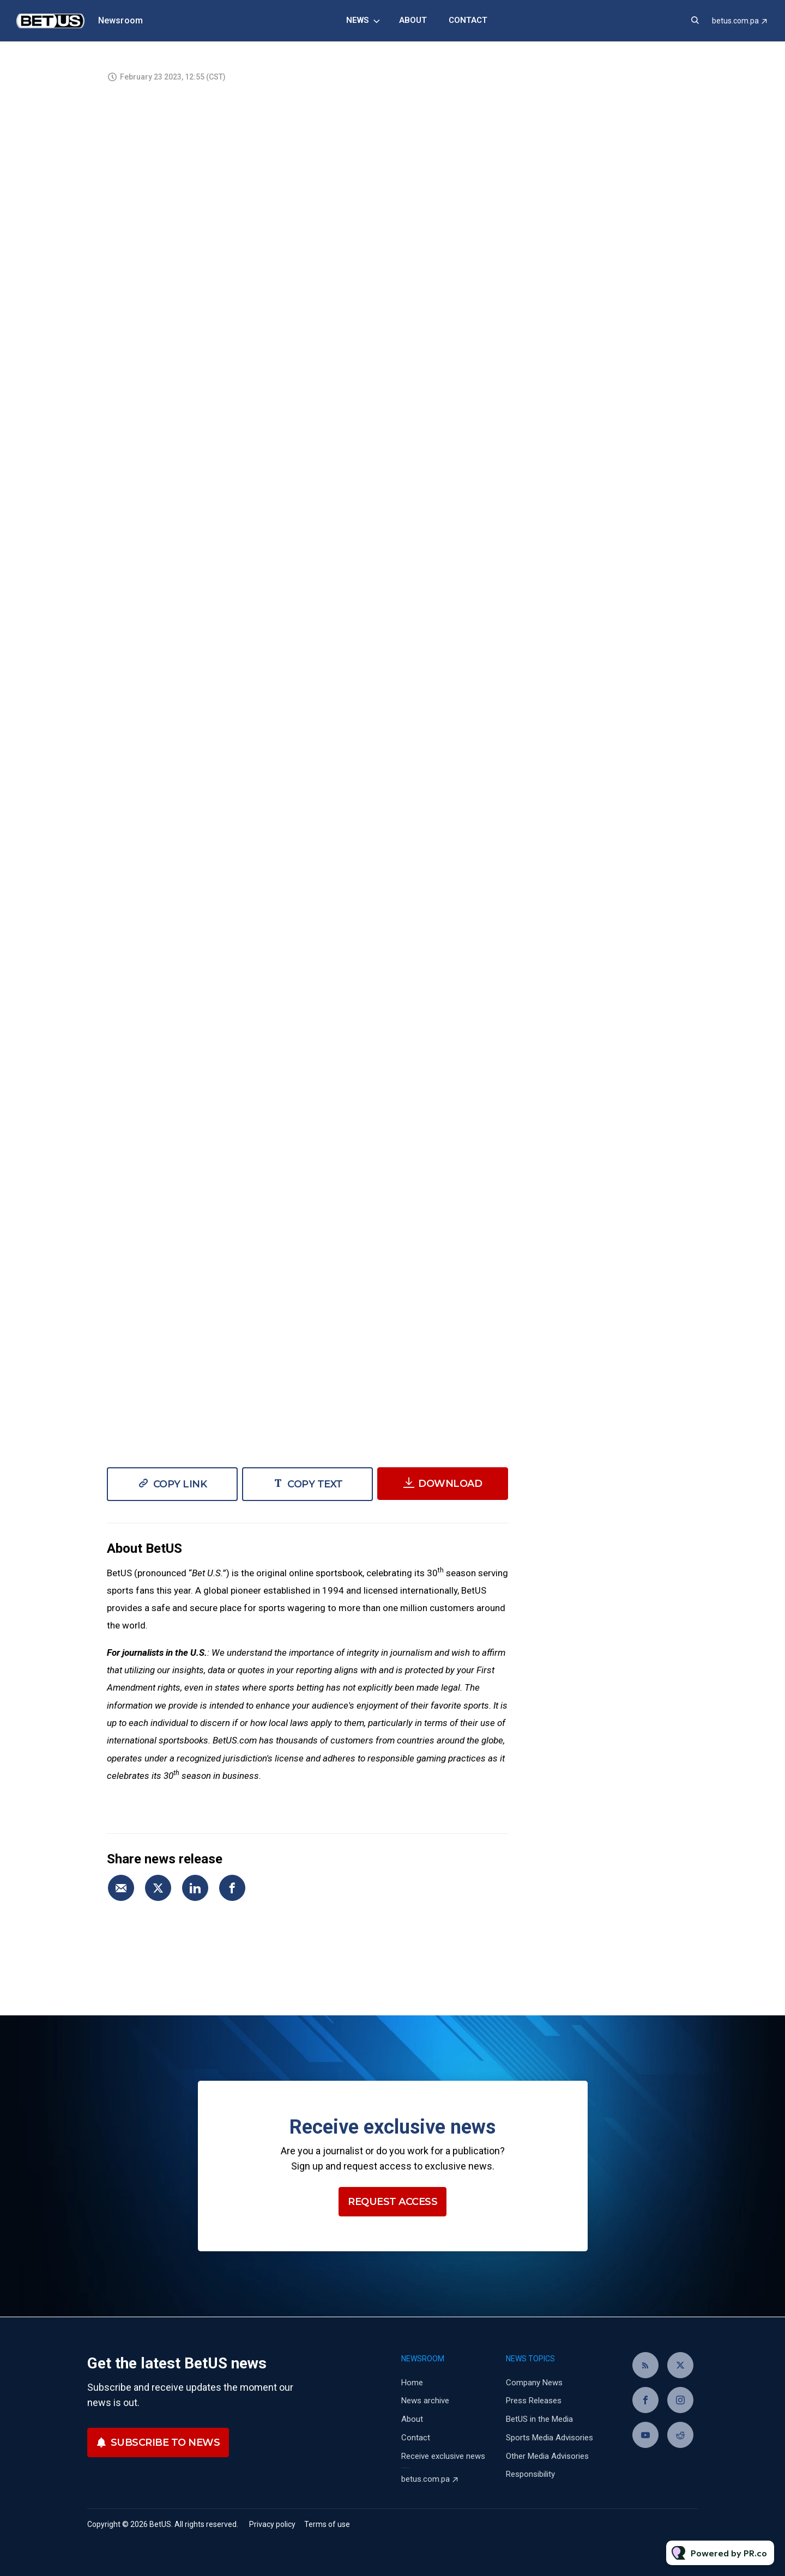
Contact (468, 20)
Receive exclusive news (443, 2456)
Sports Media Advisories (549, 2438)
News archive (425, 2400)
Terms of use (327, 2524)
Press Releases (533, 2400)
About (413, 20)
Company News (534, 2382)
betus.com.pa (735, 20)
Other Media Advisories (547, 2456)
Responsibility (530, 2474)
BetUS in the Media (539, 2419)
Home (412, 2382)
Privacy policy (272, 2524)
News (357, 20)
